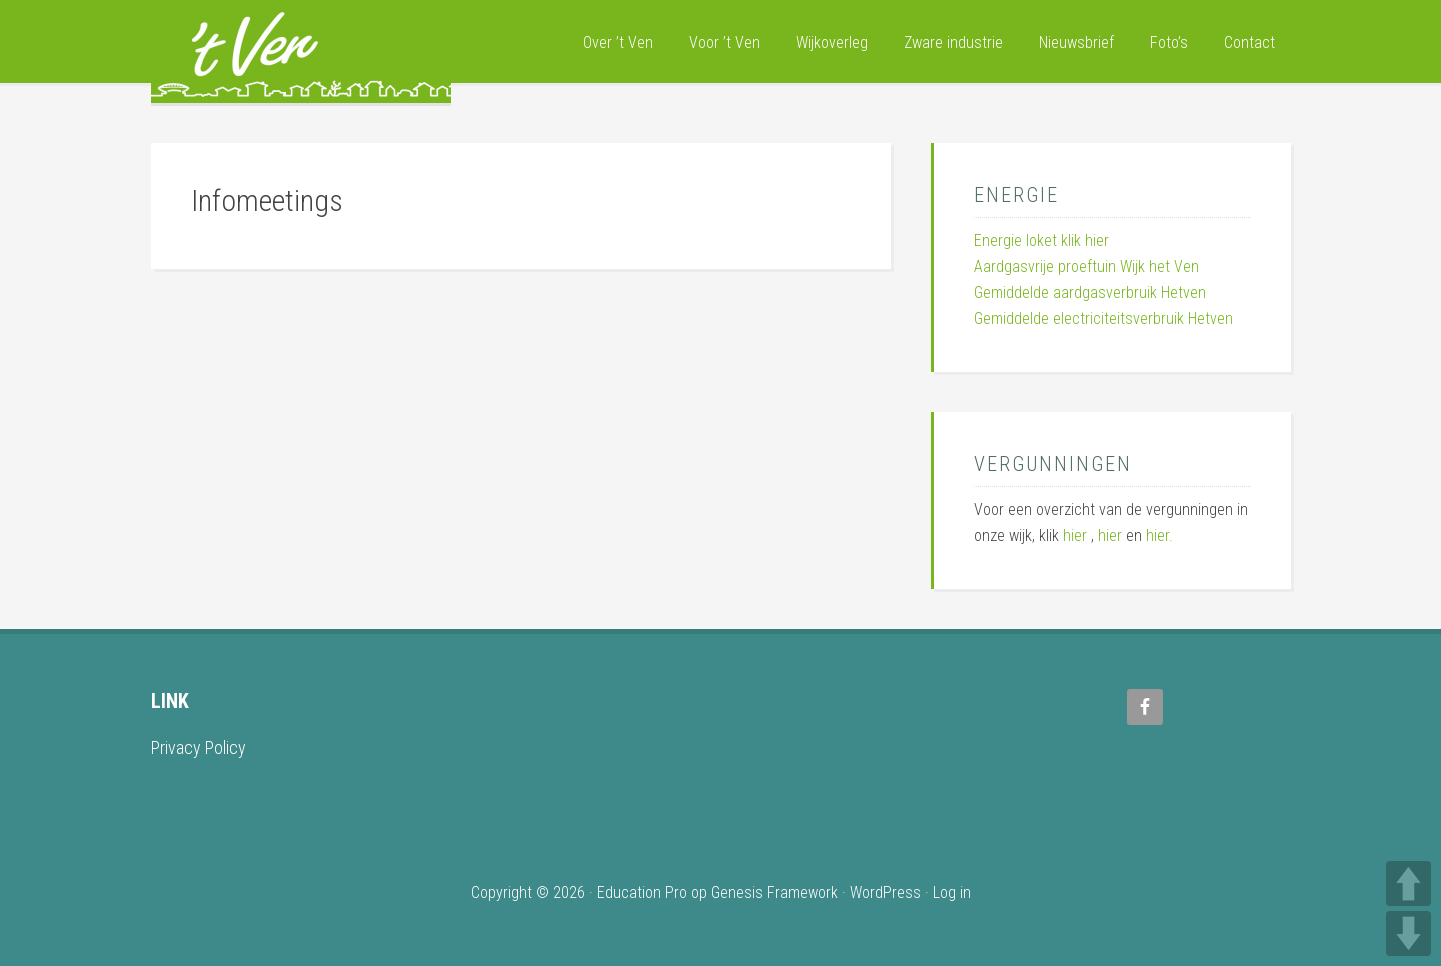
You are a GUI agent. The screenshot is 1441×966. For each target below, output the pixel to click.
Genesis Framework (774, 892)
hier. (1159, 535)
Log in (952, 892)
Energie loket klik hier (1041, 240)
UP (1408, 883)
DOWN (1408, 933)
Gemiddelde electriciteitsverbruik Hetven (1103, 318)
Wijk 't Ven (301, 53)
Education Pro (642, 892)
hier (1075, 535)
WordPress (885, 892)
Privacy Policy (198, 747)
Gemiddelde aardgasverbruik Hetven (1090, 292)
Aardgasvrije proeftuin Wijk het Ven (1086, 266)
